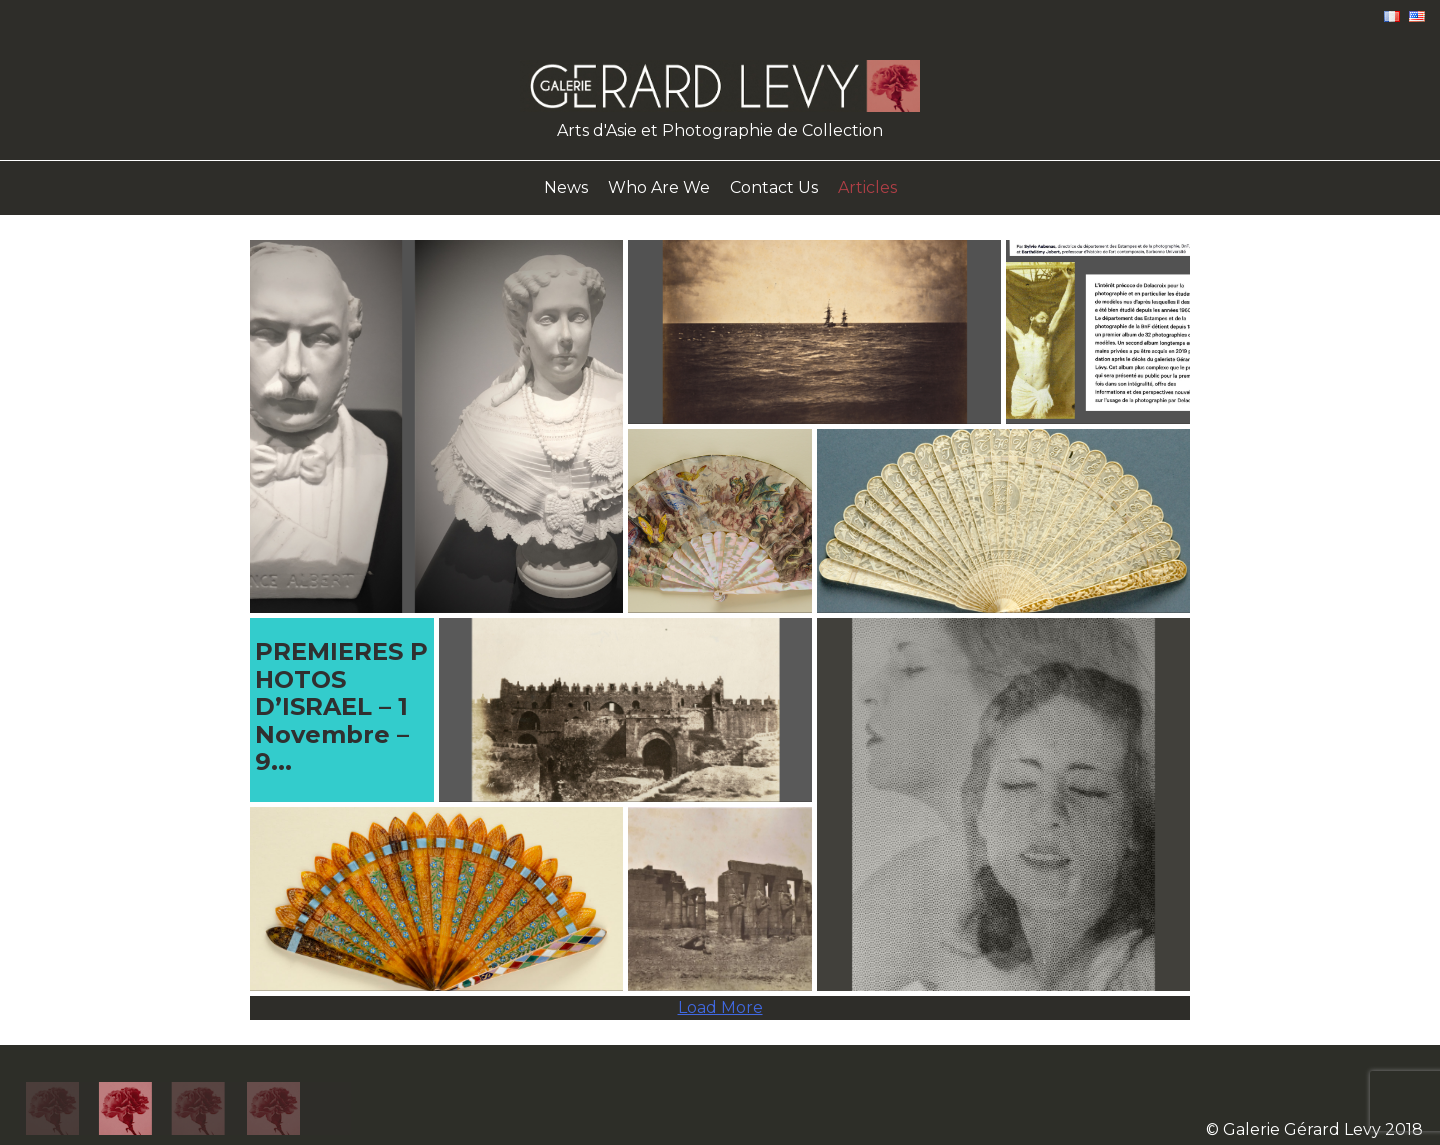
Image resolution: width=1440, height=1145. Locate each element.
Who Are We (659, 187)
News (566, 187)
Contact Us (774, 187)
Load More (720, 1007)
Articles (867, 187)
